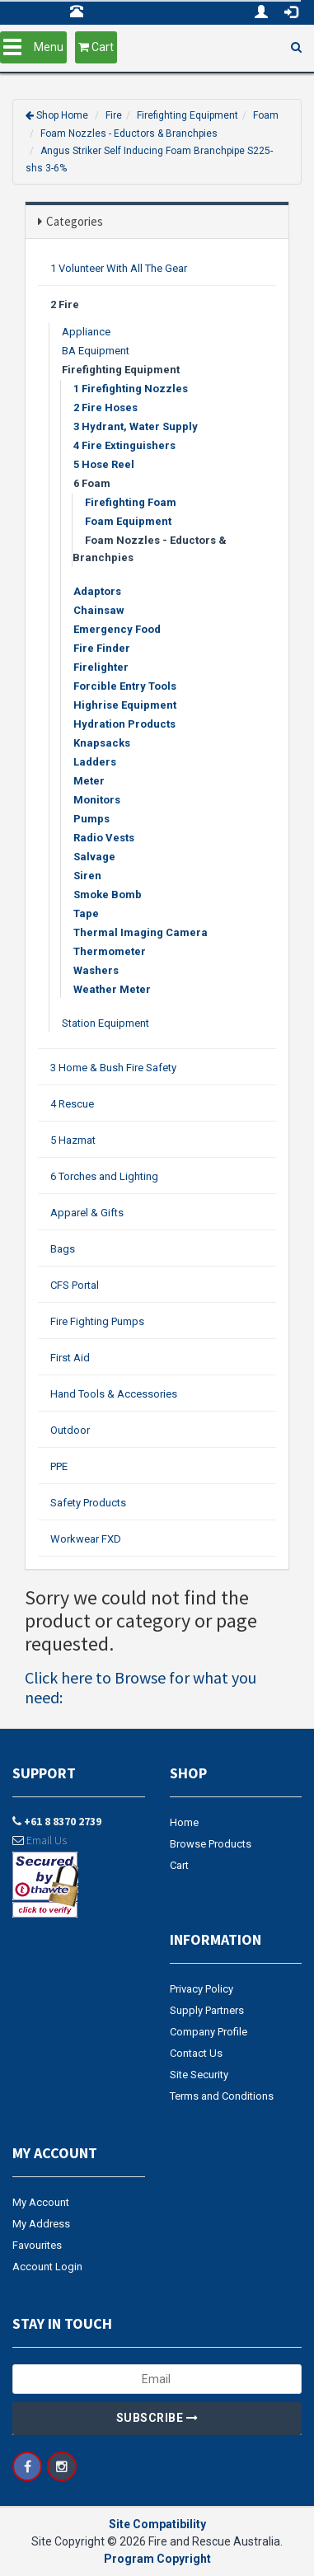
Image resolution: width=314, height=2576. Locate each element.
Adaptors (97, 591)
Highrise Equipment (124, 705)
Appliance (86, 332)
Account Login (47, 2266)
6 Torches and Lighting (104, 1176)
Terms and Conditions (222, 2096)
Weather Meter (112, 989)
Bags (62, 1249)
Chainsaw (98, 610)
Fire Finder (101, 648)
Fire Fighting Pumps (97, 1321)
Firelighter (101, 667)
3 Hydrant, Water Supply (135, 426)
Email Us (39, 1840)
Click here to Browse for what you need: (140, 1687)
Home (184, 1822)
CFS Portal (74, 1285)
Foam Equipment (128, 521)
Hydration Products (124, 724)
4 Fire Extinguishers (124, 445)
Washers (96, 970)
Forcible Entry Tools (124, 686)
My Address (41, 2224)
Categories (74, 221)
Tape (86, 913)
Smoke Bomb (107, 894)
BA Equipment (95, 350)
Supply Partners (207, 2010)
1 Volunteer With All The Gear (118, 268)
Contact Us (196, 2053)
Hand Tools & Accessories (113, 1394)
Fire (113, 115)
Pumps (91, 819)
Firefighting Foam (130, 502)
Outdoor (70, 1430)
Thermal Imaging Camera (140, 932)
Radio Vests (103, 837)
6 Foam (91, 483)
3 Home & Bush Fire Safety (113, 1067)
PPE (59, 1466)
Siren (87, 875)
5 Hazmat (73, 1140)
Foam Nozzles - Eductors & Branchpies (129, 133)
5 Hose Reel (103, 464)
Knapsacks (101, 743)
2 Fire (64, 304)
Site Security (199, 2074)
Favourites (37, 2245)
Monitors (96, 800)
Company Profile (208, 2032)
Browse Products (210, 1844)
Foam (266, 115)
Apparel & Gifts (87, 1212)
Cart (179, 1865)
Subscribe (157, 2417)
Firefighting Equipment (187, 115)
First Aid (70, 1357)
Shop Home (62, 115)
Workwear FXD (85, 1539)
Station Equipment (105, 1023)
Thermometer (109, 951)
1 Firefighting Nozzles (130, 388)
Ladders (94, 762)
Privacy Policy (201, 1989)
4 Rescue (72, 1104)
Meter (89, 781)
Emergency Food (117, 629)
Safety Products (88, 1502)
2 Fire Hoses (105, 407)
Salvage (94, 856)
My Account (40, 2202)
